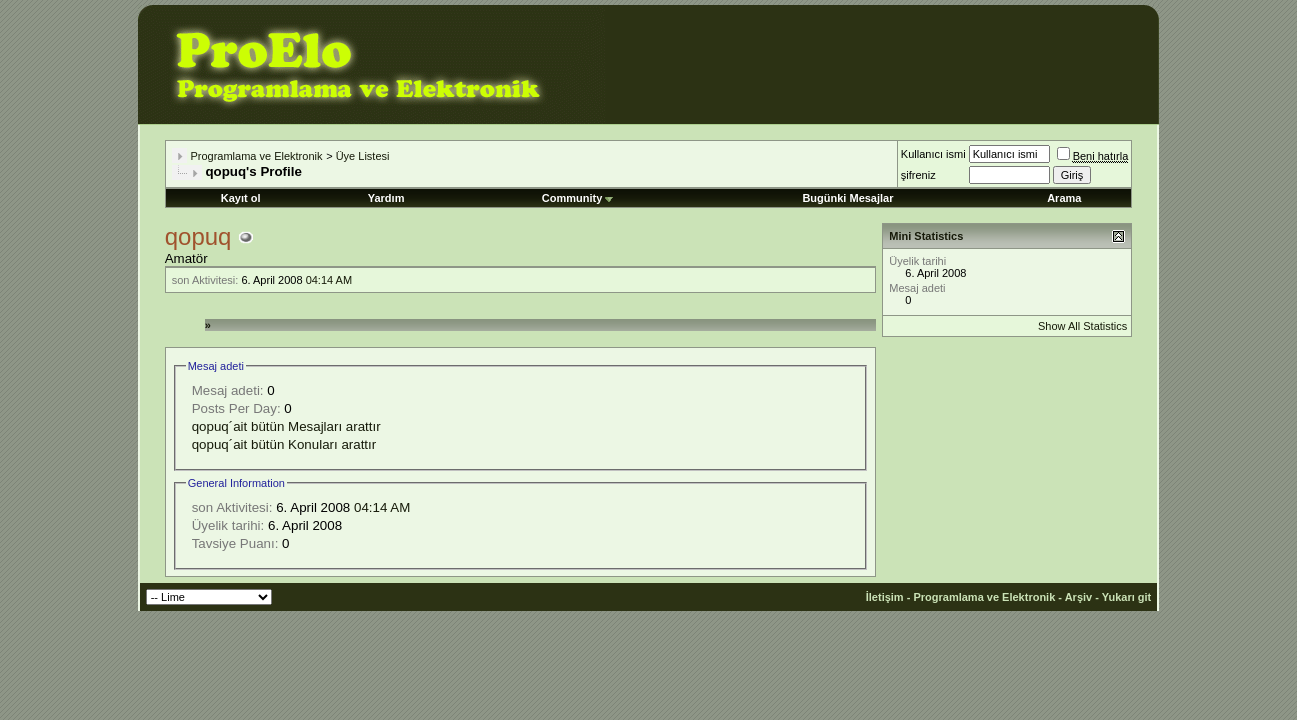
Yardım (386, 198)
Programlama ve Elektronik (256, 156)
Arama (1064, 198)
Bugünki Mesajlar (847, 198)
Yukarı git (1127, 597)
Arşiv (1079, 597)
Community (578, 198)
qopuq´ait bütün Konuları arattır (284, 444)
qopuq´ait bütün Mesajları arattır (286, 426)
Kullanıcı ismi (933, 154)
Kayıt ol (241, 198)
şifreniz (918, 175)
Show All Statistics (1082, 326)
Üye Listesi (363, 156)
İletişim (885, 597)
